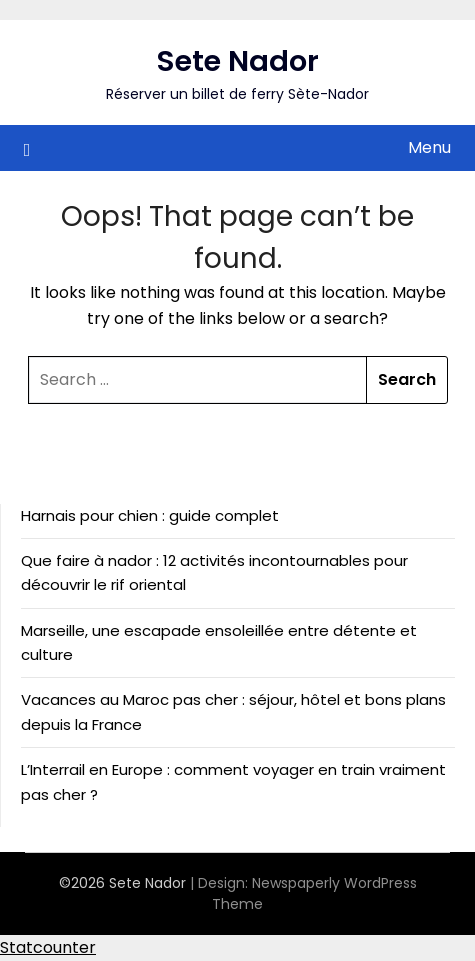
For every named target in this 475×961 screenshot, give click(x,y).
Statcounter (48, 947)
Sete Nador (238, 61)
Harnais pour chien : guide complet (150, 515)
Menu (429, 147)
